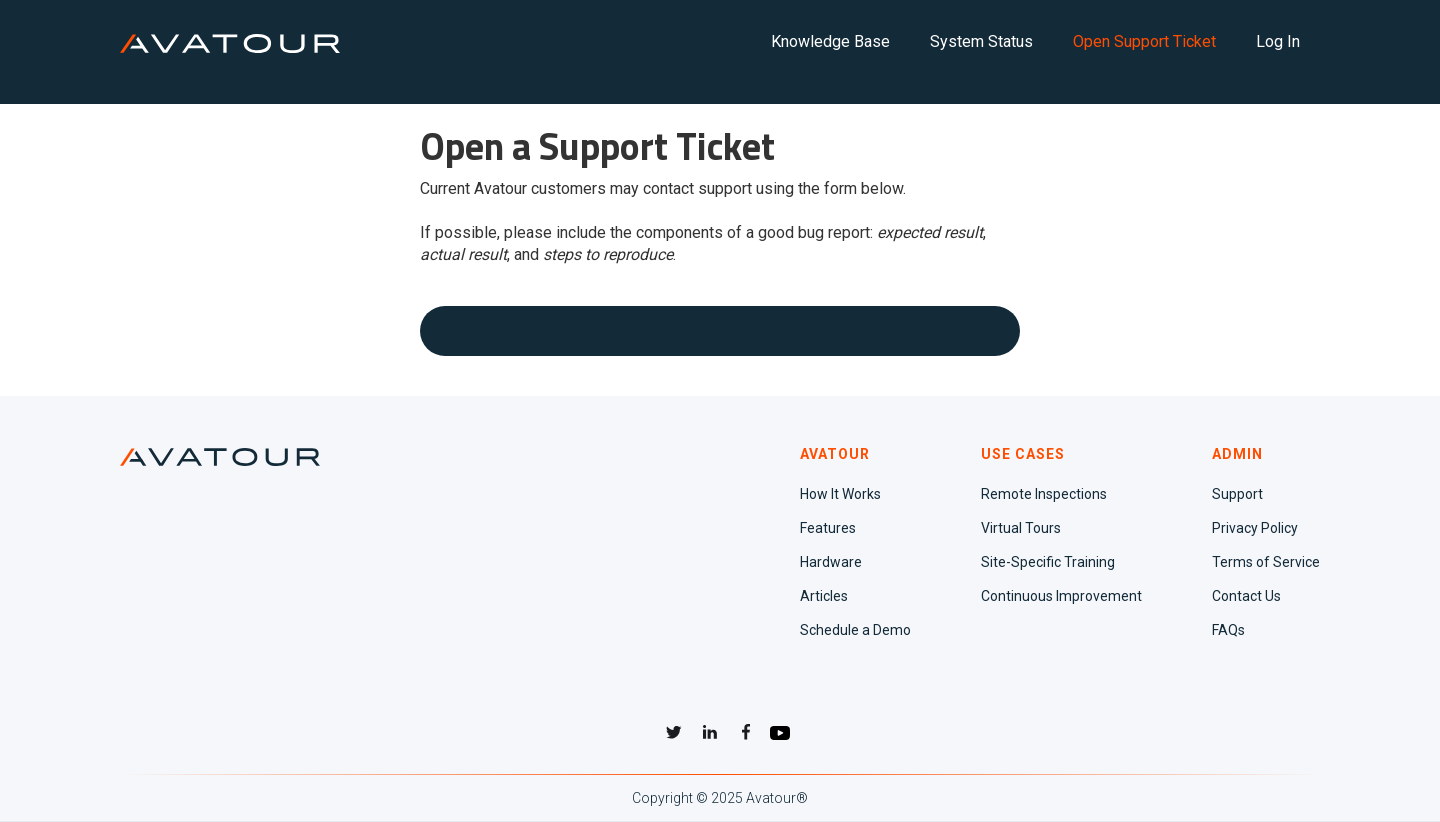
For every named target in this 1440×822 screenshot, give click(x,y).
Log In (1278, 41)
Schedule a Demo (855, 630)
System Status (981, 41)
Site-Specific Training (1048, 562)
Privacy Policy (1255, 528)
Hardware (831, 562)
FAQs (1228, 630)
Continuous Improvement (1061, 596)
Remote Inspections (1044, 494)
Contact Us (1246, 596)
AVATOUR (835, 454)
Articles (824, 596)
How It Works (840, 494)
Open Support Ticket (1144, 41)
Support (1237, 494)
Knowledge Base (830, 41)
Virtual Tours (1021, 528)
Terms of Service (1266, 562)
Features (828, 528)
